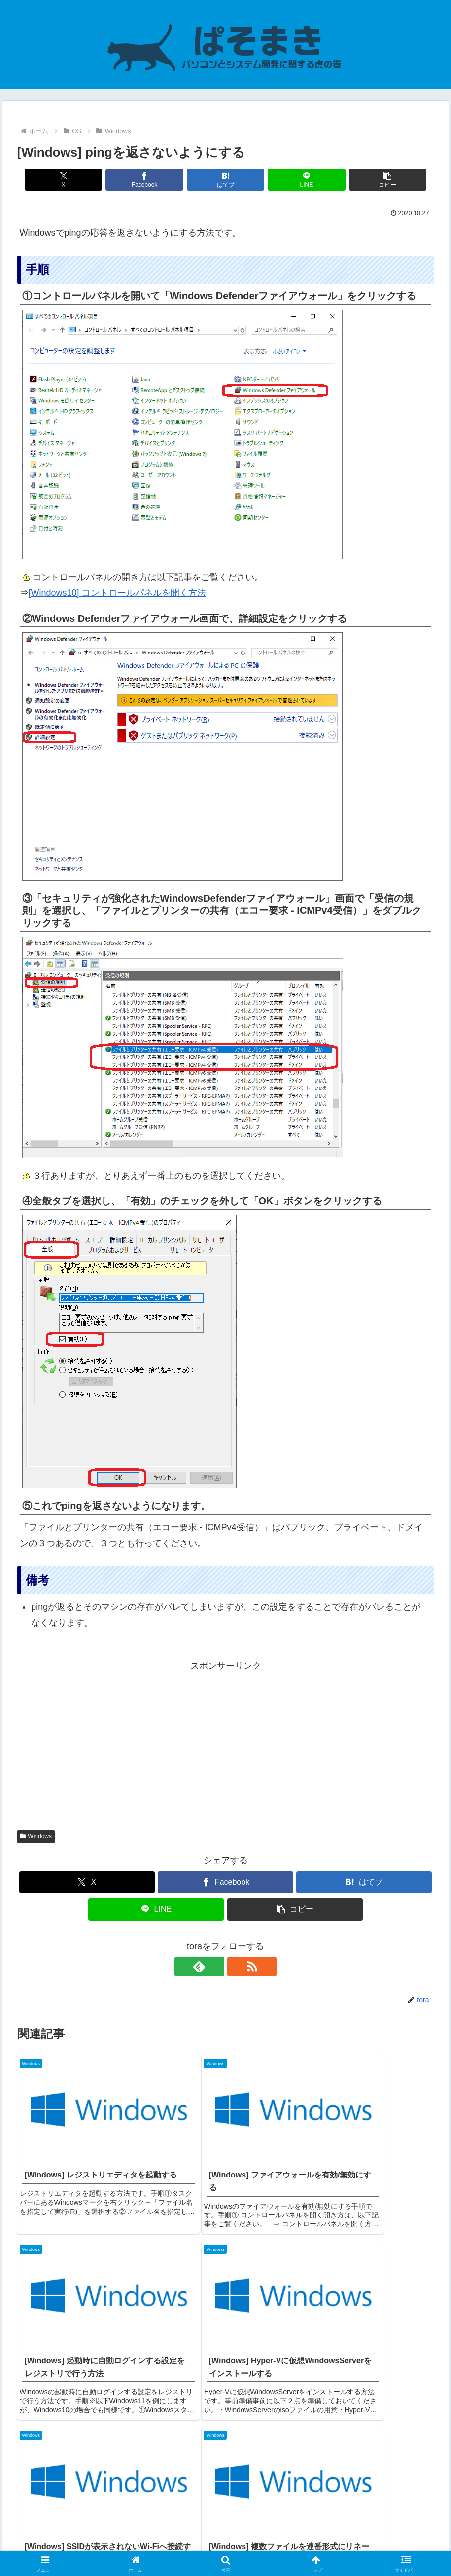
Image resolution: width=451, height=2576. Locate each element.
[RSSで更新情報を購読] (237, 1966)
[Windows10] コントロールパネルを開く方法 (117, 593)
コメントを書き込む (225, 2446)
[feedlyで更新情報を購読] (214, 1966)
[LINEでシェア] (295, 180)
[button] (365, 180)
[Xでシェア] (85, 180)
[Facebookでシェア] (155, 180)
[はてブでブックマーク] (225, 180)
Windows (36, 1836)
